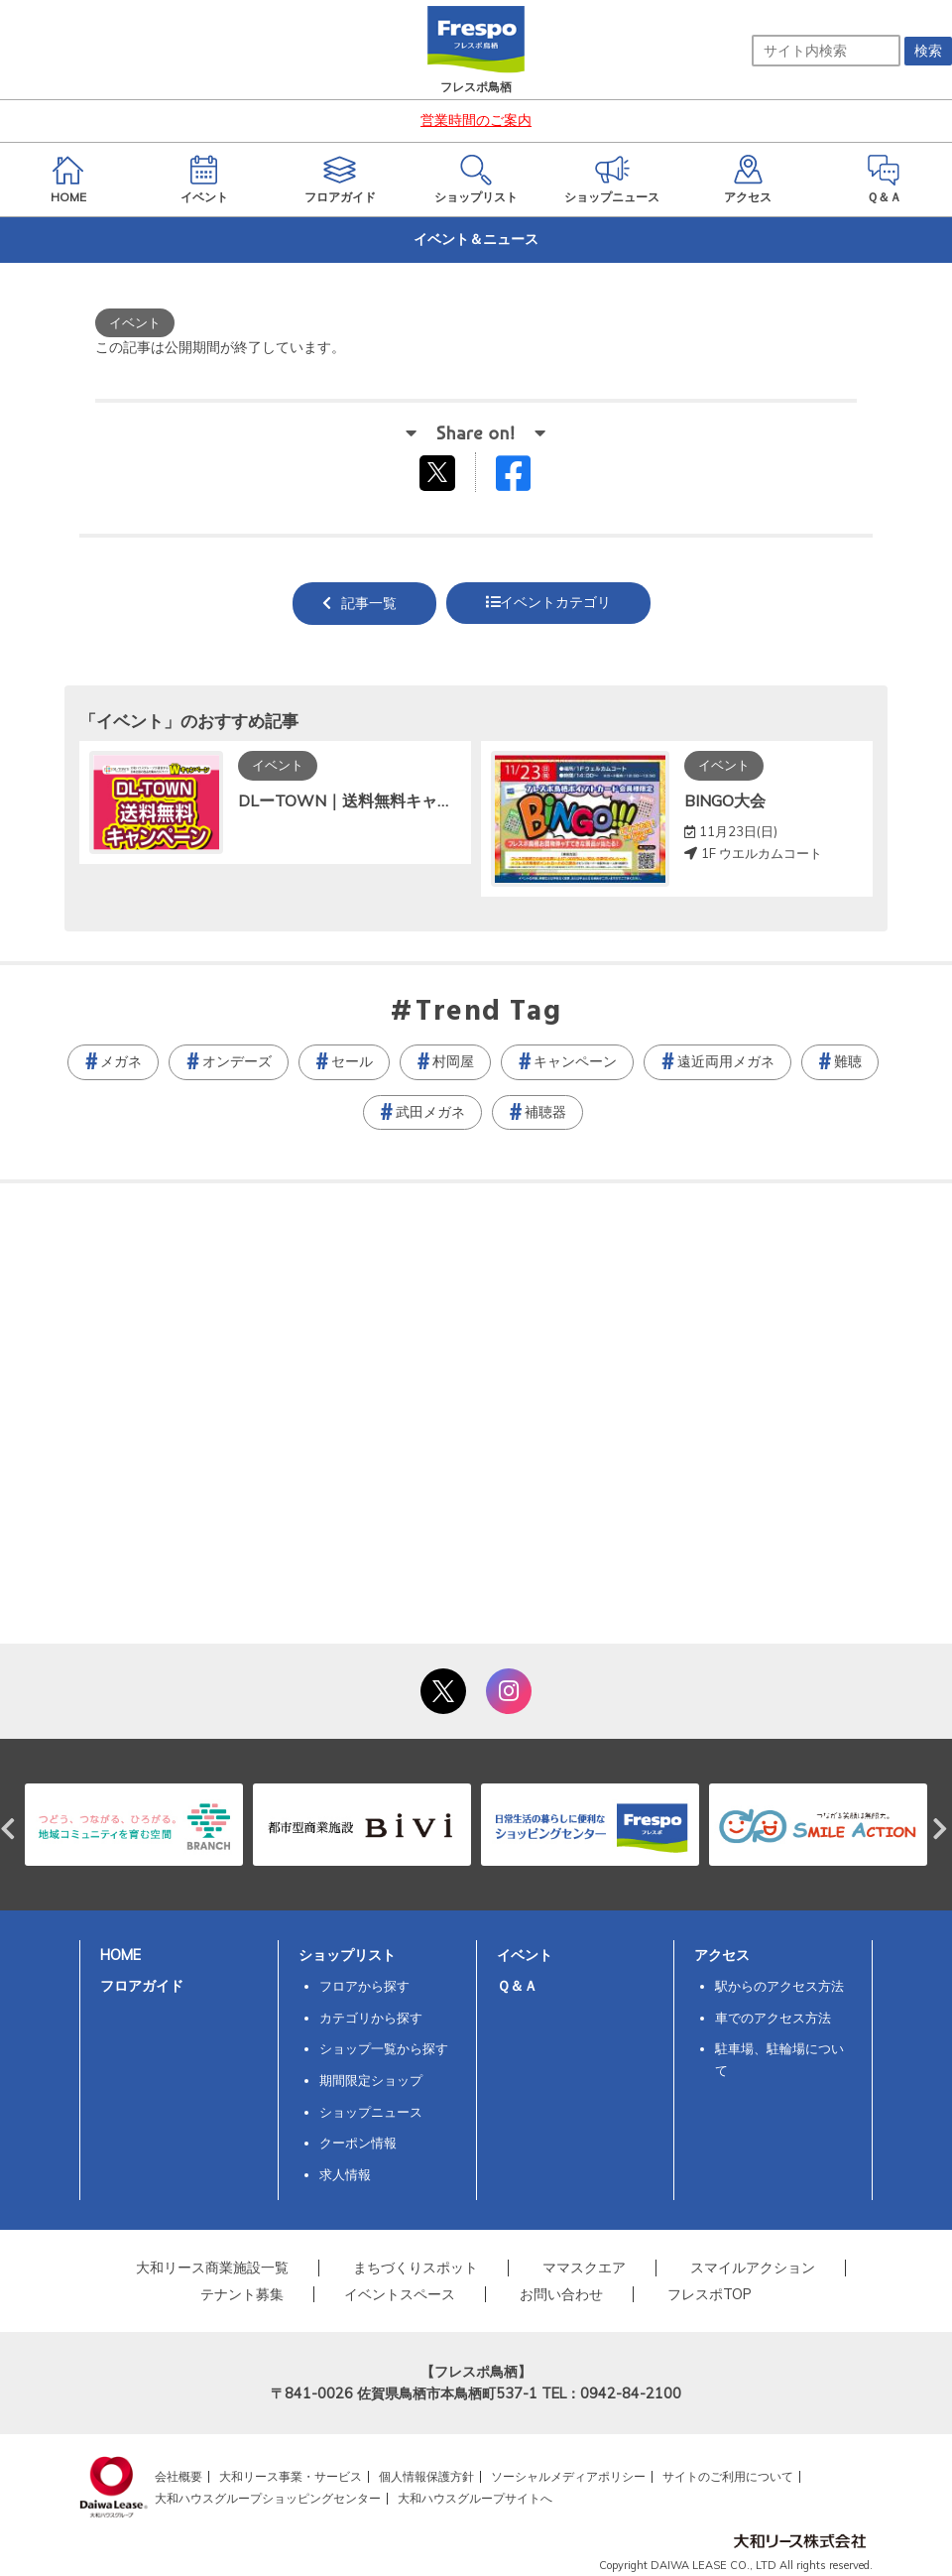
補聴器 (545, 1112)
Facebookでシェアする (525, 477)
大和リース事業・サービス (290, 2476)
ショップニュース (370, 2112)
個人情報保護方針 (426, 2476)
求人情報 (345, 2174)
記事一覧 (369, 603)
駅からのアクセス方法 (779, 1986)
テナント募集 (242, 2294)
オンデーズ (237, 1061)
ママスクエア (584, 2267)
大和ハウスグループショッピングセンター (268, 2498)
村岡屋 (453, 1061)
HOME (120, 1955)
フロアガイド (141, 1986)
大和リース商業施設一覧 (212, 2267)
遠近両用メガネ (725, 1061)
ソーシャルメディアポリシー (568, 2476)
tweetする (440, 472)
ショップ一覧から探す (383, 2048)
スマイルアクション (752, 2267)
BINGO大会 (725, 800)
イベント (524, 1955)
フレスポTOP (709, 2294)
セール (352, 1061)
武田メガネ (430, 1112)
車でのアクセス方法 (773, 2017)
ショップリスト (347, 1955)
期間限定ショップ (370, 2080)
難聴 (848, 1061)
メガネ (121, 1061)
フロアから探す (364, 1986)
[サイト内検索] (826, 50)
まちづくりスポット (415, 2267)
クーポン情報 (358, 2142)
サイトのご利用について (727, 2476)
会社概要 (178, 2476)
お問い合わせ (561, 2294)
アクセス (722, 1955)
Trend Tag (488, 1013)
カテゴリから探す (370, 2017)
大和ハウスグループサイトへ (475, 2498)
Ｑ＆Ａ (517, 1986)
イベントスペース (399, 2294)
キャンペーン (575, 1061)
